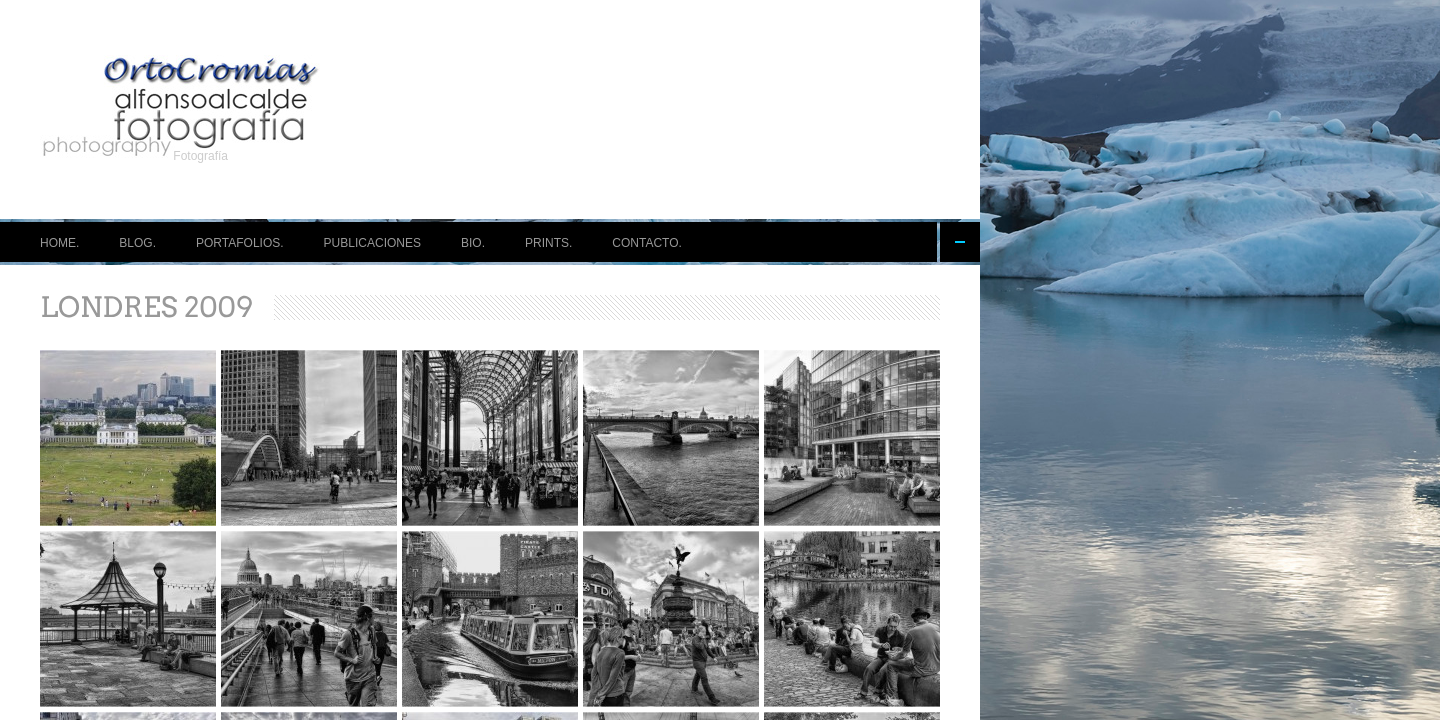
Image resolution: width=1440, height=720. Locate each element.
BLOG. (137, 243)
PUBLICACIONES (372, 243)
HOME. (59, 243)
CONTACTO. (647, 243)
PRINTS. (548, 243)
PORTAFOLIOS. (240, 243)
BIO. (473, 243)
